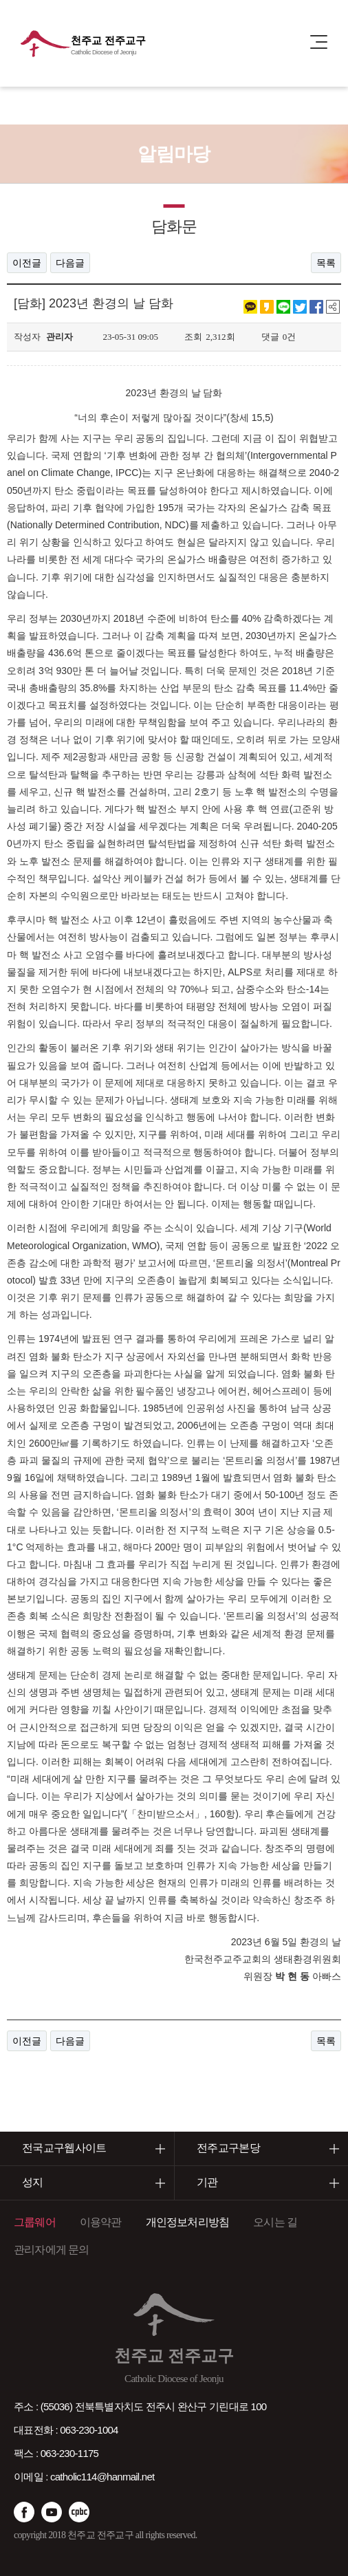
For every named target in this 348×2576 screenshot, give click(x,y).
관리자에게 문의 (51, 2249)
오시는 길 (275, 2222)
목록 (326, 262)
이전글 (26, 262)
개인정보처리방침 (188, 2222)
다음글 (70, 262)
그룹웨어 (35, 2222)
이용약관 (101, 2222)
